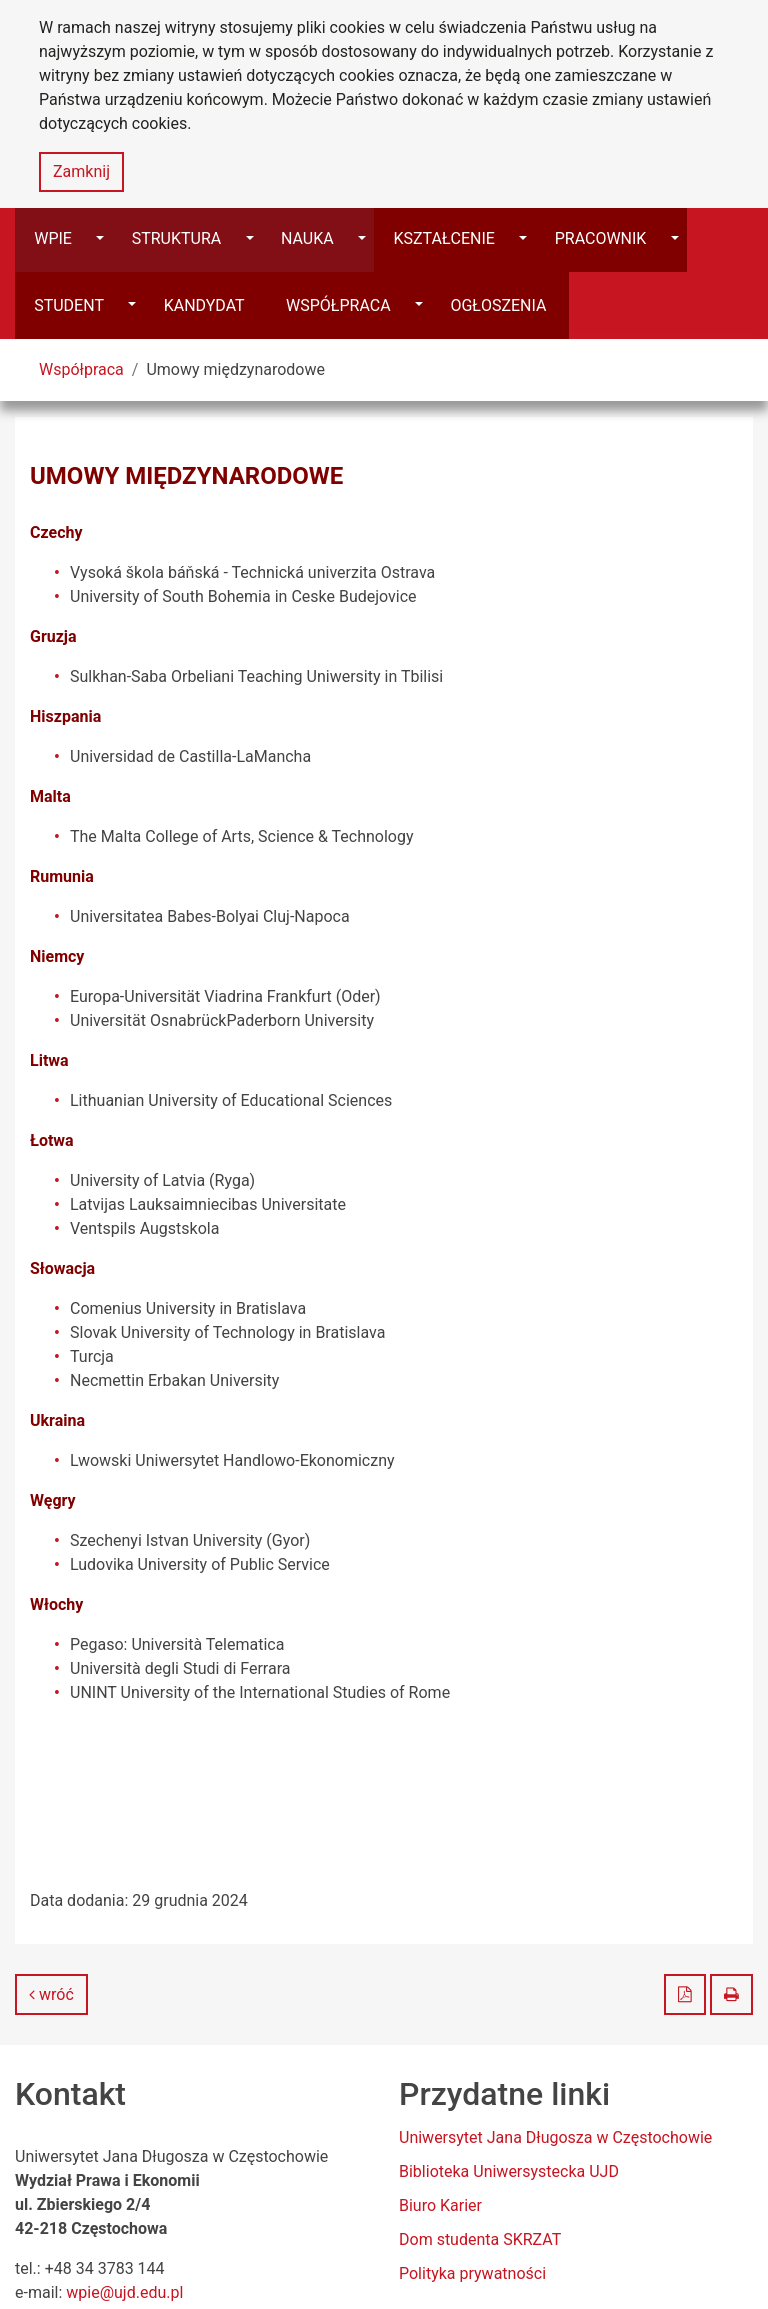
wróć (51, 1928)
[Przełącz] (552, 239)
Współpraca (81, 303)
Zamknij (81, 171)
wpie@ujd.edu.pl (124, 2226)
